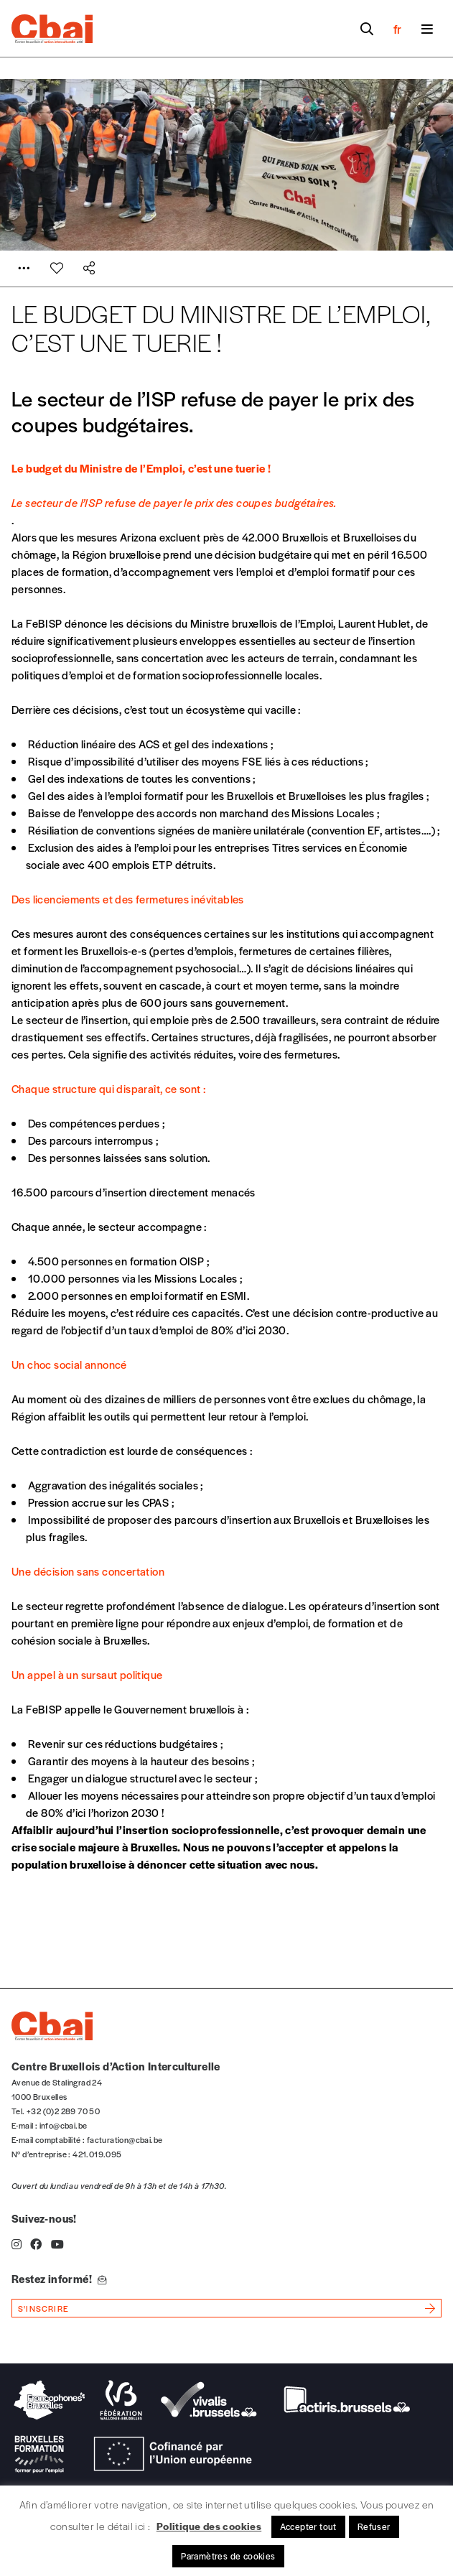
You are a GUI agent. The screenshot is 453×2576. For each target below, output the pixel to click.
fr (397, 28)
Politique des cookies (209, 2526)
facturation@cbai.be (125, 2139)
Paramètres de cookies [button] (228, 2555)
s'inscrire (43, 2308)
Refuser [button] (374, 2526)
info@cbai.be (63, 2125)
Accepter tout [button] (308, 2526)
